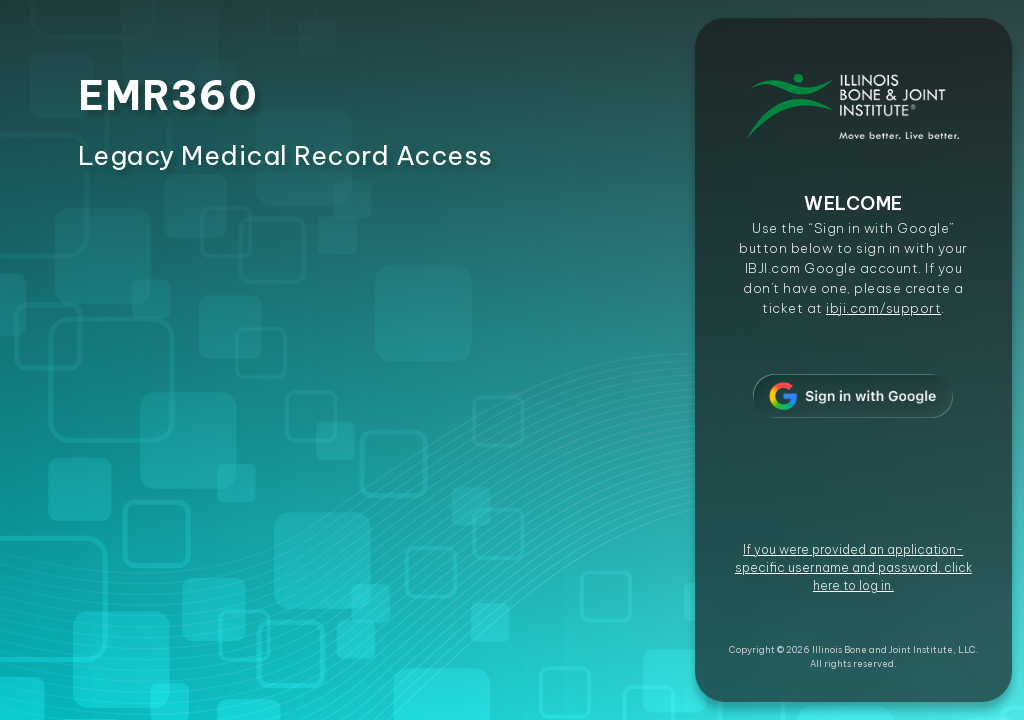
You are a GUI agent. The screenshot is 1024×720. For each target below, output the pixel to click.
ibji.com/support (883, 308)
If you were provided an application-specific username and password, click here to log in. (853, 567)
